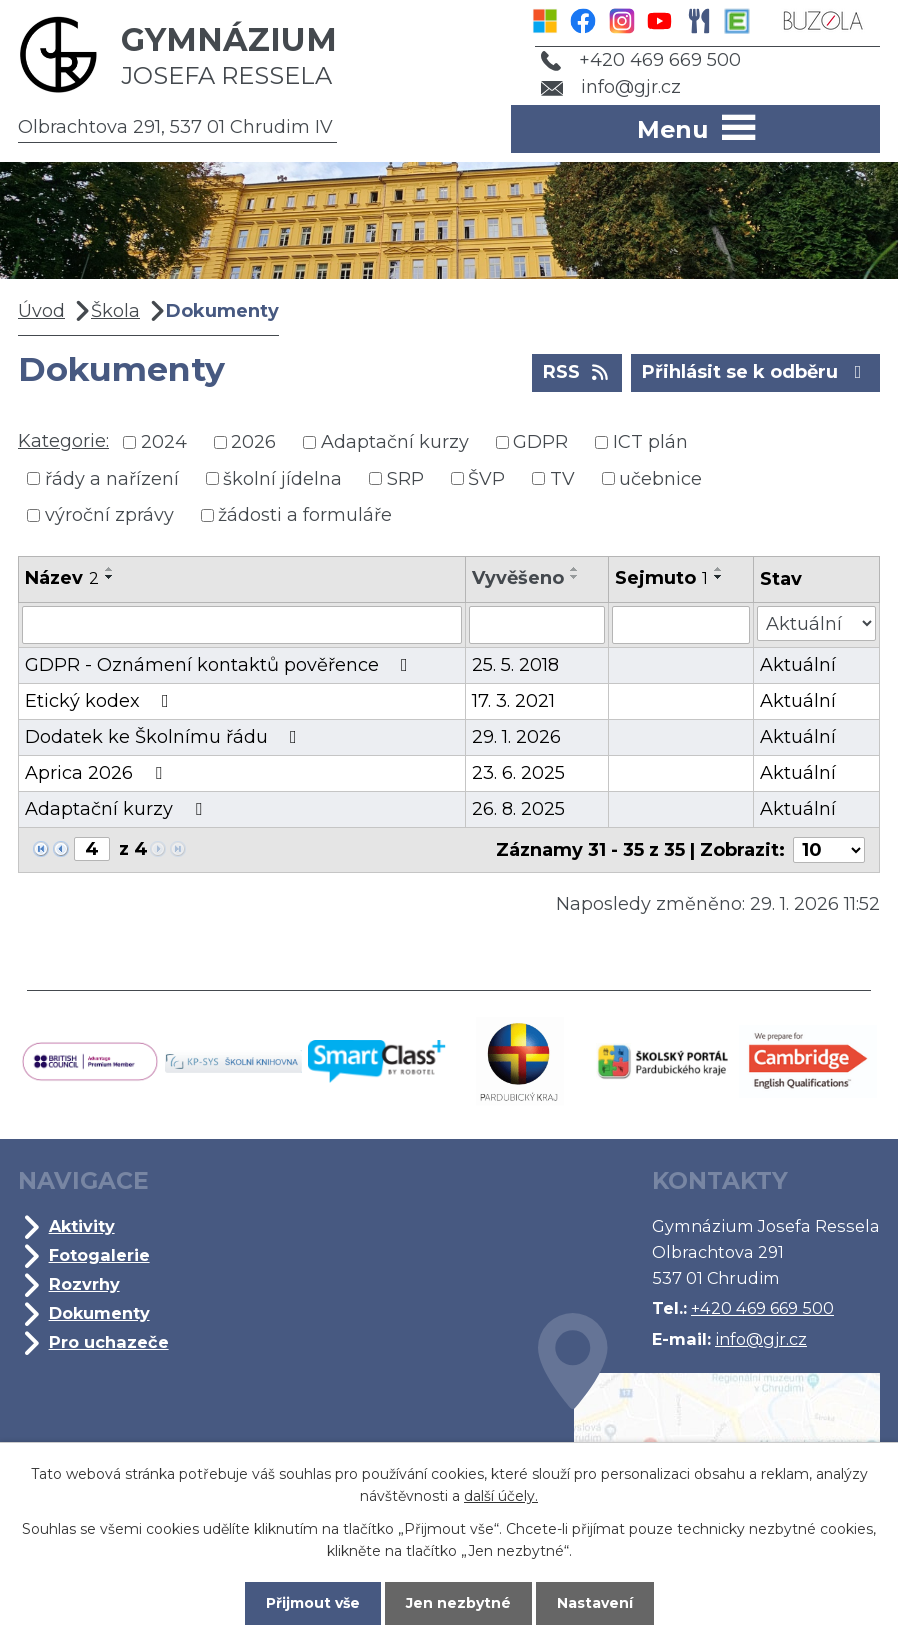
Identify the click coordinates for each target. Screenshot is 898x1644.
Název (62, 578)
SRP (405, 478)
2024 (164, 442)
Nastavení (595, 1603)
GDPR (540, 442)
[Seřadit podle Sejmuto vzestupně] (719, 569)
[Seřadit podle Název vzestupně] (110, 569)
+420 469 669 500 (641, 60)
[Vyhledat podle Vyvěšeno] (537, 625)
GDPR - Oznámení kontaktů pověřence (220, 665)
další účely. (501, 1496)
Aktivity (82, 1226)
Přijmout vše (313, 1603)
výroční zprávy (109, 515)
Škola (115, 311)
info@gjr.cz (611, 87)
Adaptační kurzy (395, 442)
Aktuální (798, 665)
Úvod (41, 311)
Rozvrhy (84, 1284)
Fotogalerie (99, 1255)
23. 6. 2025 (518, 773)
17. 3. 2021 (513, 701)
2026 (253, 442)
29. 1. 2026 (516, 737)
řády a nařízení (112, 478)
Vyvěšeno (518, 578)
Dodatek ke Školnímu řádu (165, 737)
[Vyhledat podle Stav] (816, 623)
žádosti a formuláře (305, 515)
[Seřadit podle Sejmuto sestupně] (719, 577)
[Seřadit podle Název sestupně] (110, 577)
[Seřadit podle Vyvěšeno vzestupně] (575, 569)
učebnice (660, 478)
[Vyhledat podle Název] (242, 625)
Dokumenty (99, 1313)
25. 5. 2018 (515, 665)
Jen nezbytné (458, 1603)
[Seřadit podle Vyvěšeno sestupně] (575, 577)
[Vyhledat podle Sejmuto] (680, 625)
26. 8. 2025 (518, 809)
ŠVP (486, 478)
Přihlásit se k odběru (756, 371)
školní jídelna (282, 478)
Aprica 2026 (97, 773)
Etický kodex (101, 701)
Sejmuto (661, 578)
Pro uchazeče (109, 1342)
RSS (577, 371)
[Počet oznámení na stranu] (829, 850)
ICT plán (650, 442)
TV (562, 478)
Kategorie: (63, 441)
